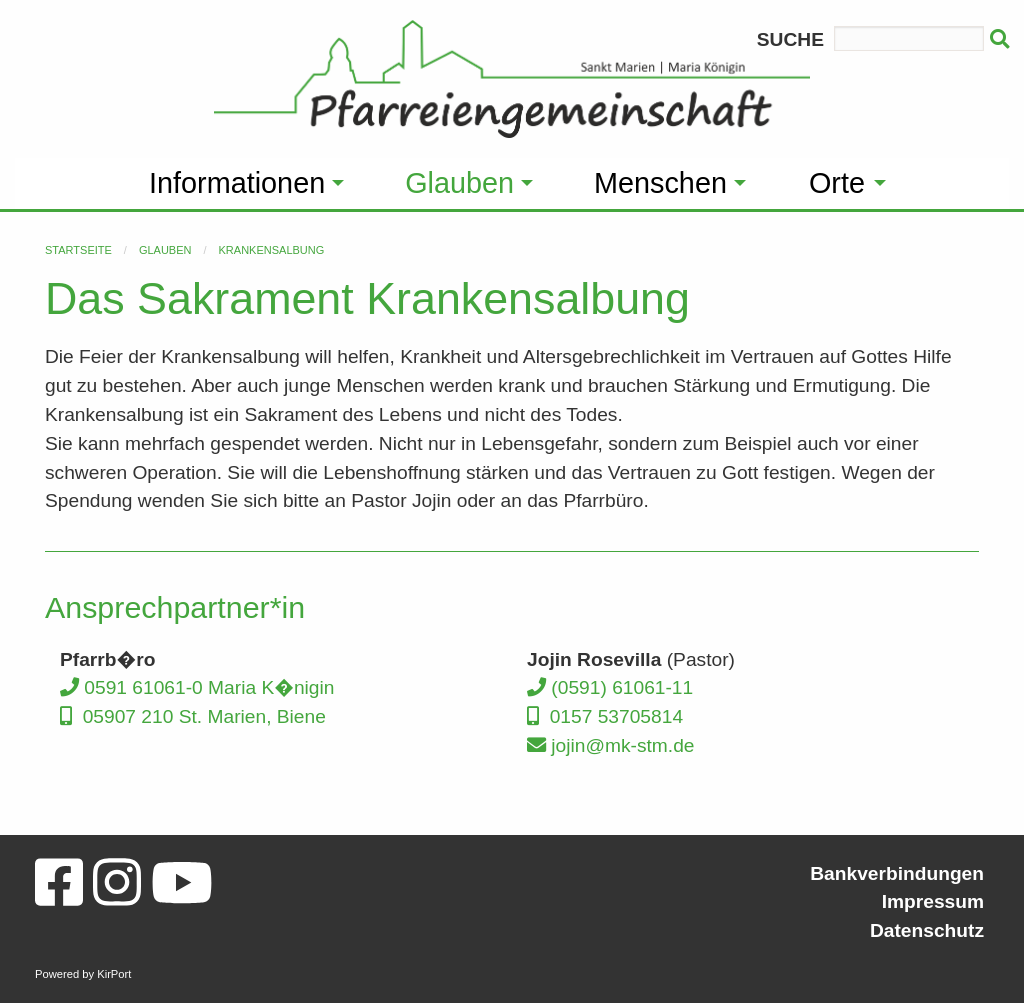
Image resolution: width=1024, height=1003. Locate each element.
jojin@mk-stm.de (611, 745)
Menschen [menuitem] (660, 183)
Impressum (933, 901)
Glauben (165, 250)
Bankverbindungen (897, 873)
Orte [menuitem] (837, 183)
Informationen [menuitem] (237, 183)
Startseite (78, 250)
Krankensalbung (272, 250)
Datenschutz (927, 930)
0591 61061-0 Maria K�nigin (197, 687)
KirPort (114, 974)
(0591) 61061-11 (610, 687)
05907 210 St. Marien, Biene (193, 716)
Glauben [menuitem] (459, 183)
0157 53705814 (605, 716)
